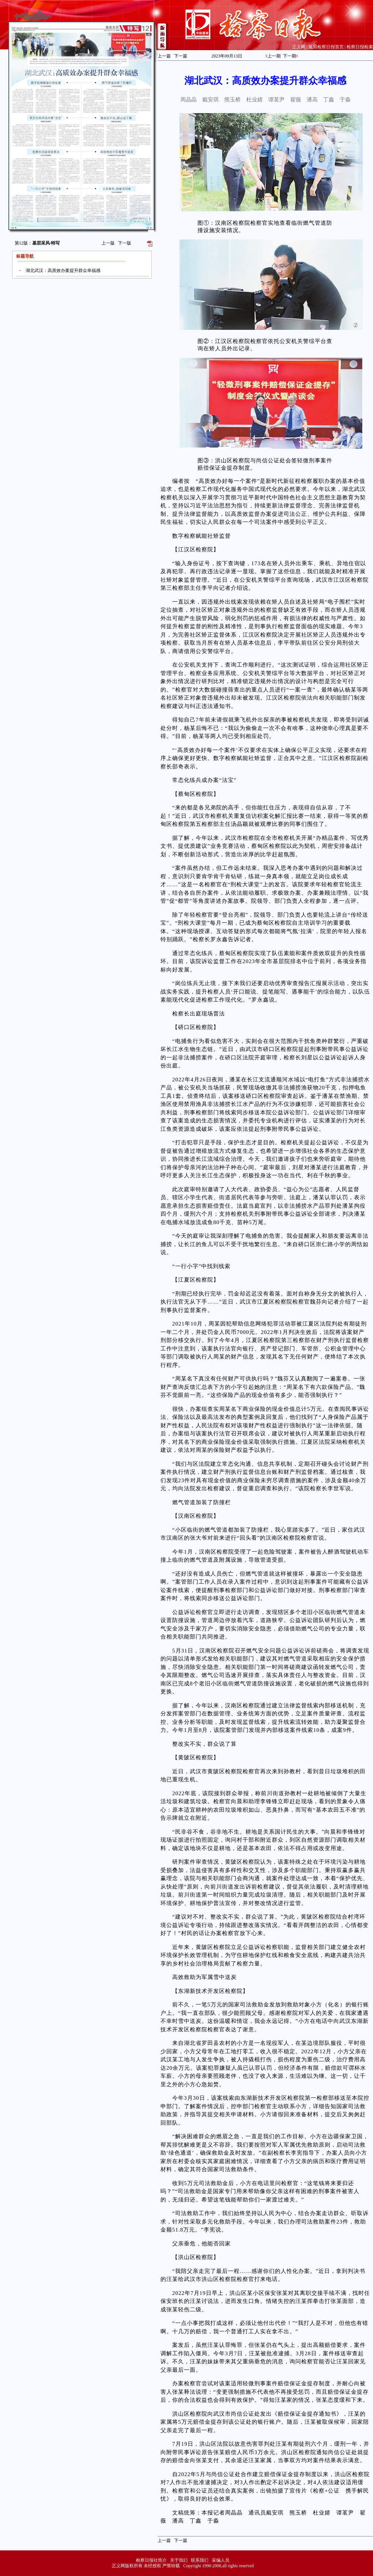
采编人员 (220, 2560)
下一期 (289, 56)
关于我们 (179, 2560)
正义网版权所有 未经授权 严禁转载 (146, 2565)
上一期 (274, 56)
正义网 (298, 46)
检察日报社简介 (151, 2560)
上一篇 (164, 56)
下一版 (124, 243)
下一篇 (180, 56)
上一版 (108, 243)
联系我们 (199, 2560)
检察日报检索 (360, 46)
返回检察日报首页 (326, 46)
